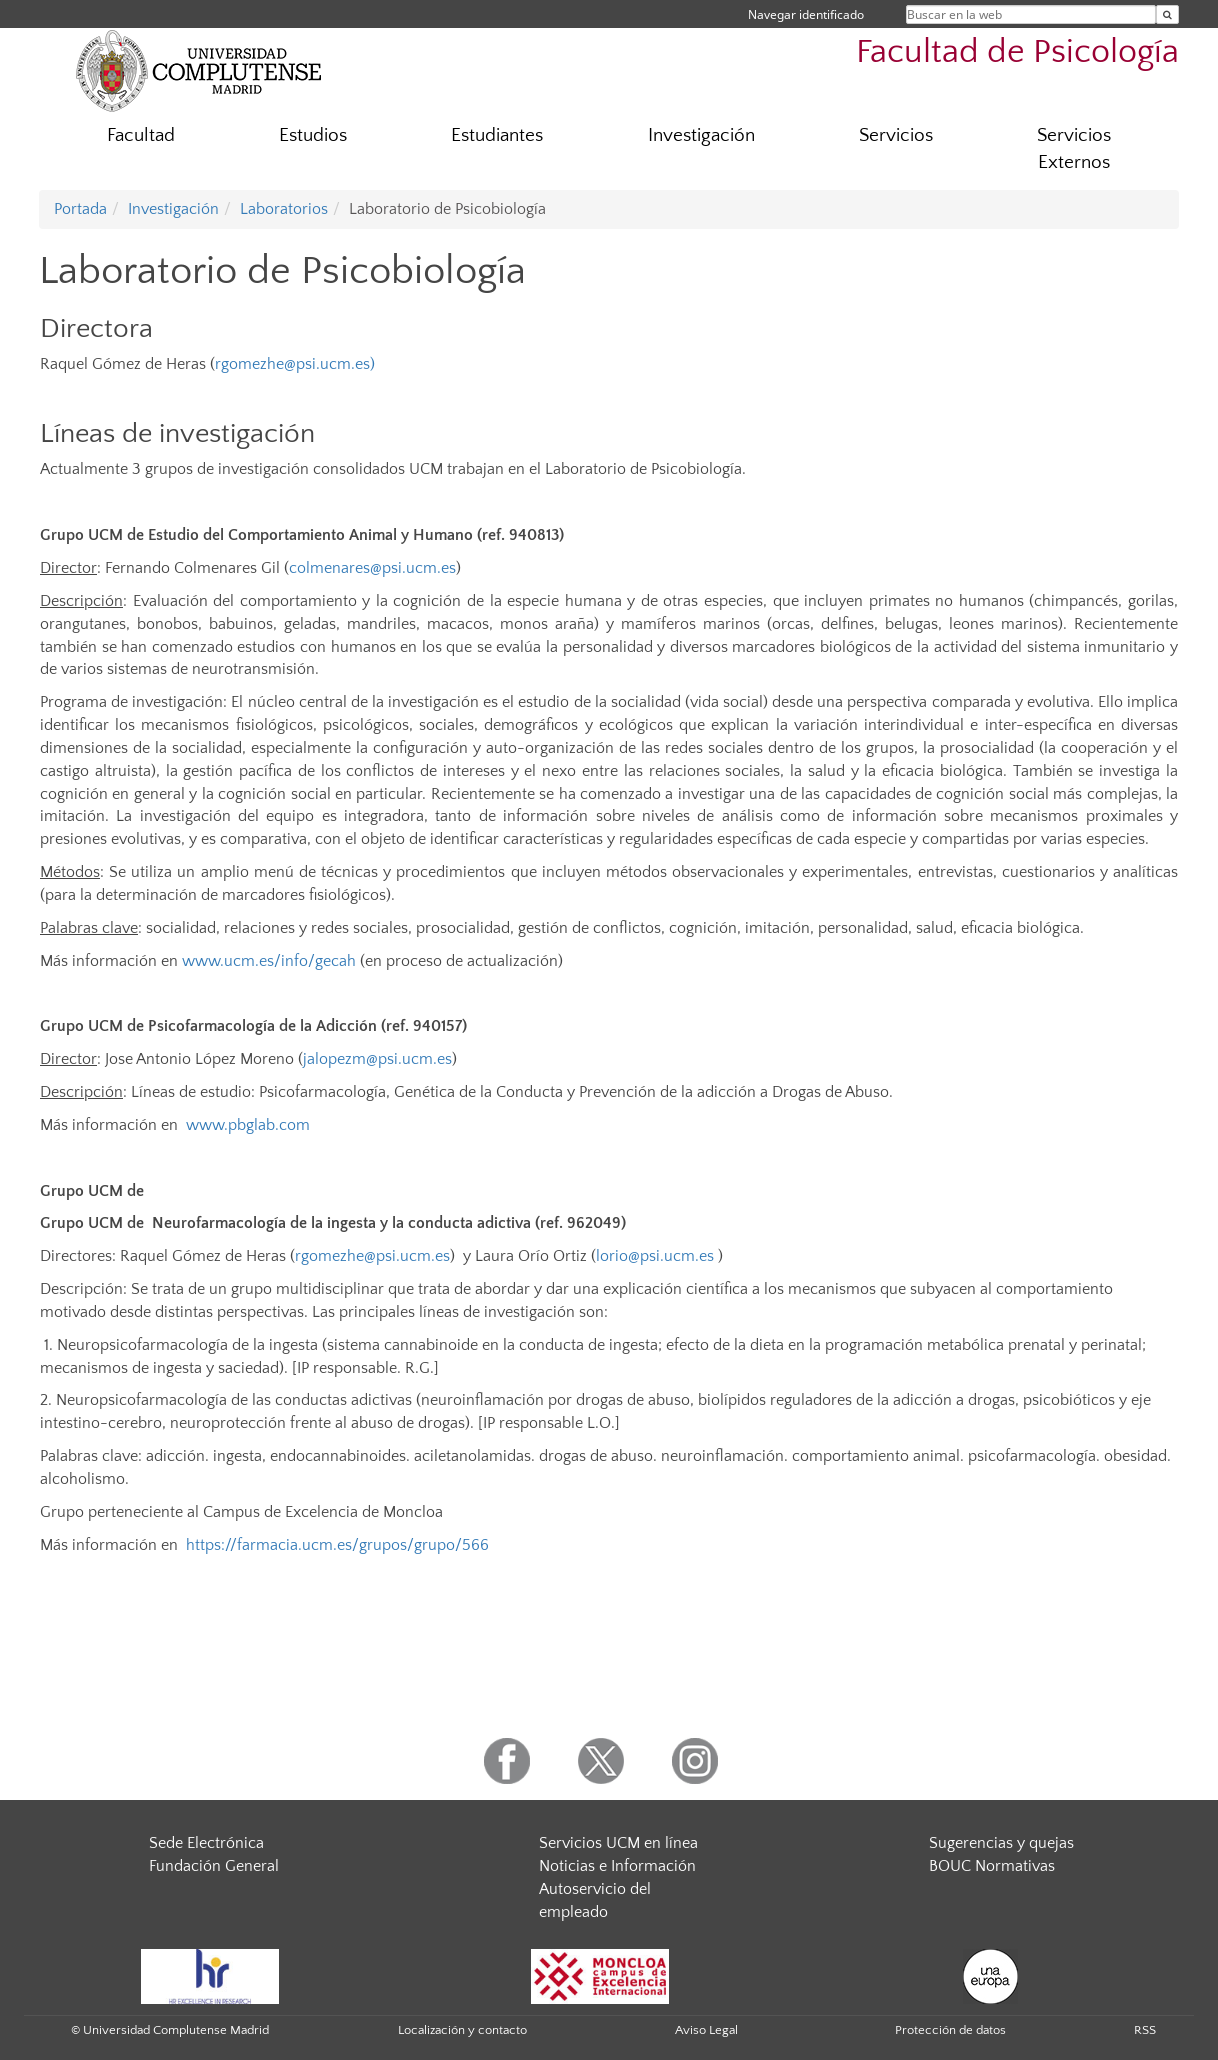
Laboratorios (284, 209)
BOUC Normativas (992, 1866)
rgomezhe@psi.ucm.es (292, 364)
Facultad (141, 135)
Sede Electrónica (206, 1843)
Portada (80, 209)
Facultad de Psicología (1017, 52)
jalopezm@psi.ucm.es (377, 1059)
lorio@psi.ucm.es (655, 1256)
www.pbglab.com (248, 1125)
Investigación (701, 135)
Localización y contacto (462, 2030)
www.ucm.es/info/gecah (269, 961)
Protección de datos (950, 2030)
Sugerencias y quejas (1001, 1843)
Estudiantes (497, 135)
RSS (1145, 2030)
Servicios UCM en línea (618, 1843)
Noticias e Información (617, 1866)
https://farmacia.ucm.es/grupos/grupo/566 (337, 1545)
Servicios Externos (1074, 149)
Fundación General (214, 1866)
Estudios (313, 135)
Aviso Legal (706, 2030)
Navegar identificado (806, 14)
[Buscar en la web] (1167, 14)
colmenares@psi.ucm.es (372, 568)
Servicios (896, 135)
